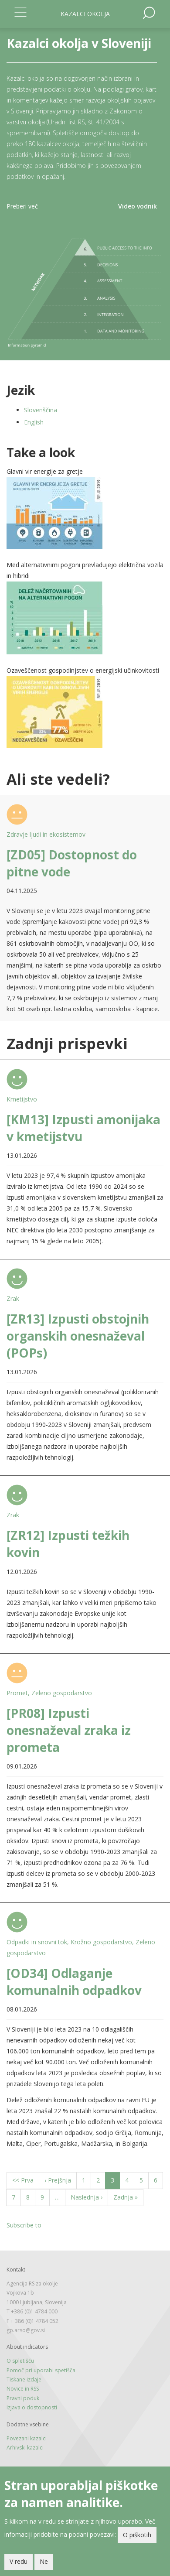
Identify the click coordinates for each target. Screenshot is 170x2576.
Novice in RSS (23, 2388)
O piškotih (137, 2535)
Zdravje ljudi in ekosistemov (46, 834)
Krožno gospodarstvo (101, 1942)
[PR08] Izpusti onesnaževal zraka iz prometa (69, 1730)
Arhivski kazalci (25, 2447)
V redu (18, 2561)
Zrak (13, 1298)
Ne (44, 2561)
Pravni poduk (23, 2398)
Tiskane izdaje (24, 2379)
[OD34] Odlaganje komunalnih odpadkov (74, 1981)
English (34, 422)
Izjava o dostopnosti (32, 2407)
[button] (85, 513)
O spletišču (20, 2360)
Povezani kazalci (27, 2438)
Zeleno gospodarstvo (61, 1693)
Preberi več (22, 206)
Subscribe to (24, 2225)
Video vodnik (137, 206)
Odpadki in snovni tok (37, 1942)
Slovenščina (40, 410)
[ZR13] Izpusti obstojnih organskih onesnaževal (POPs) (78, 1335)
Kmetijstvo (22, 1099)
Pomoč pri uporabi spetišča (41, 2370)
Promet (17, 1693)
